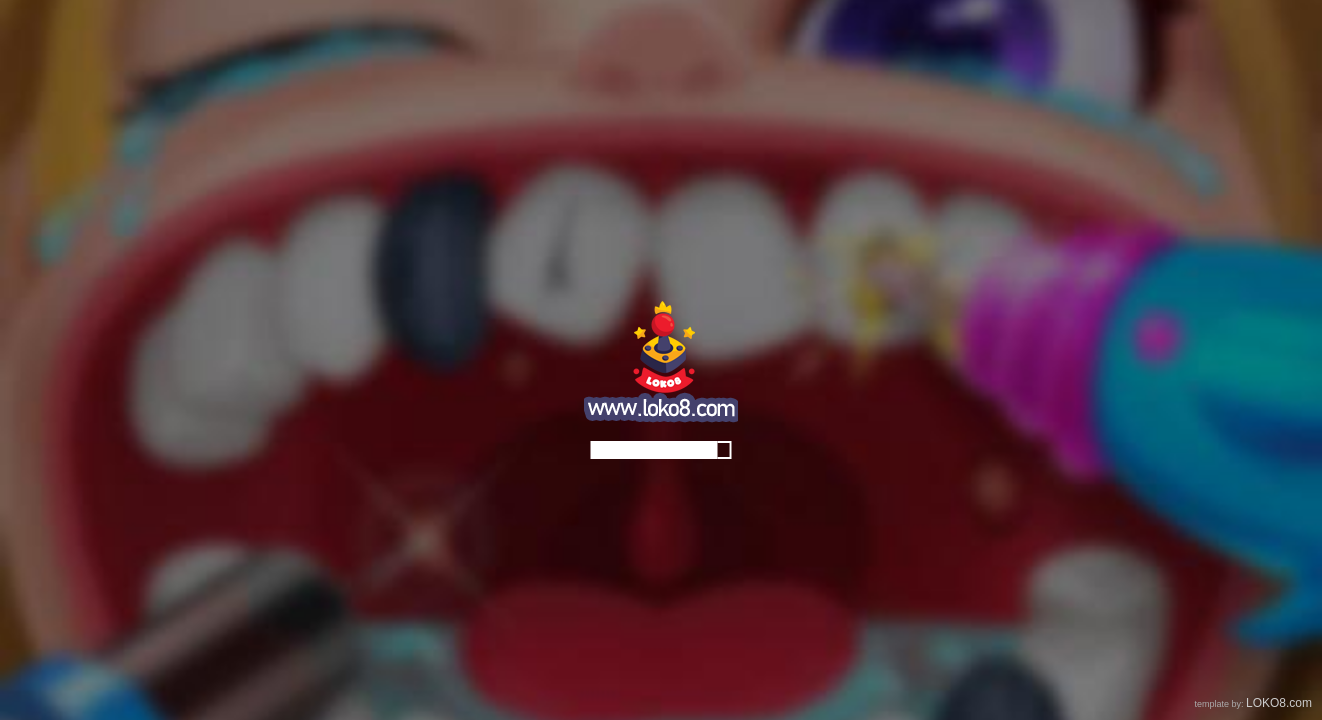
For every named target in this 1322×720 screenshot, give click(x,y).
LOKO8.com (1279, 703)
